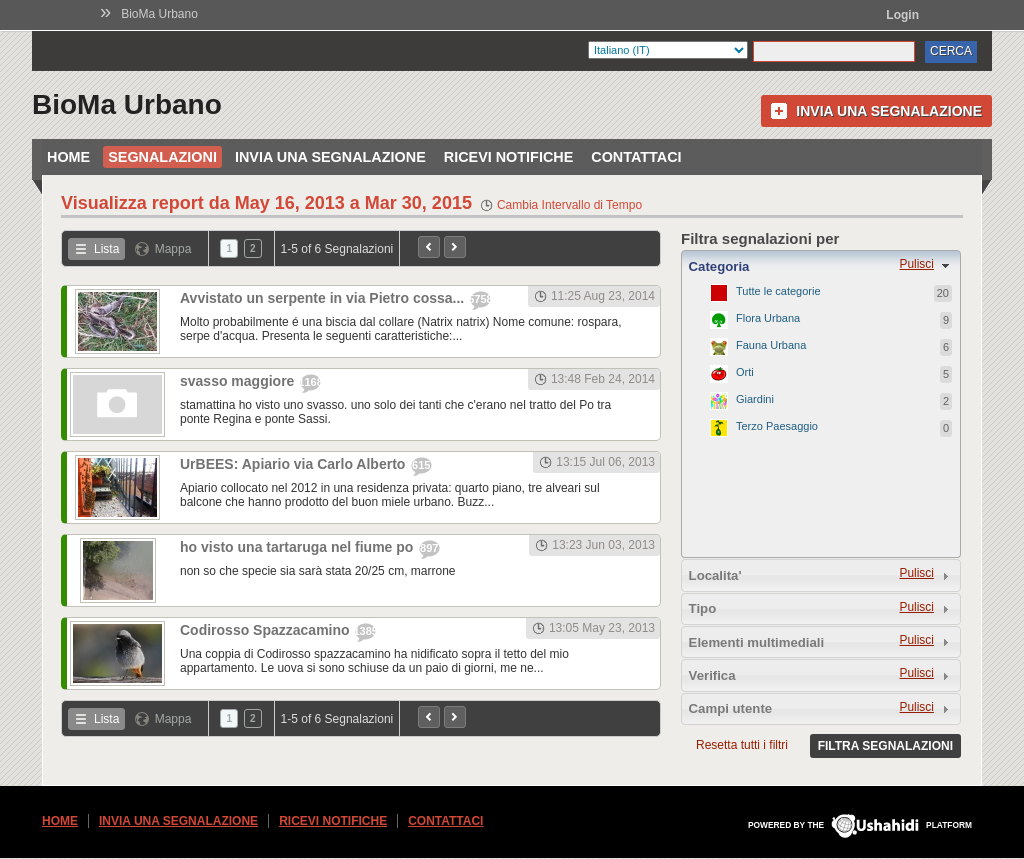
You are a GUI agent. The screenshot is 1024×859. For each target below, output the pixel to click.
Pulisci (917, 264)
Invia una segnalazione (889, 111)
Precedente (429, 247)
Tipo (703, 608)
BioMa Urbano (159, 14)
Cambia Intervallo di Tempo (569, 205)
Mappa (173, 249)
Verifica (712, 675)
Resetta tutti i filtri (742, 745)
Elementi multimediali (757, 642)
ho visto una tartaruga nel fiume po (298, 547)
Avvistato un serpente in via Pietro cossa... (324, 298)
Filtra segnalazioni (885, 746)
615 (421, 465)
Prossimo (455, 247)
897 (429, 548)
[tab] (821, 266)
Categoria (719, 266)
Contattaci (636, 157)
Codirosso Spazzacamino (266, 630)
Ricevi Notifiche (509, 157)
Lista (106, 249)
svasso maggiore (239, 381)
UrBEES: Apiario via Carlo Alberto (294, 464)
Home (68, 157)
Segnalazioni (162, 157)
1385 (365, 631)
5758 (480, 299)
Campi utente (731, 708)
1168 (310, 382)
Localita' (715, 575)
